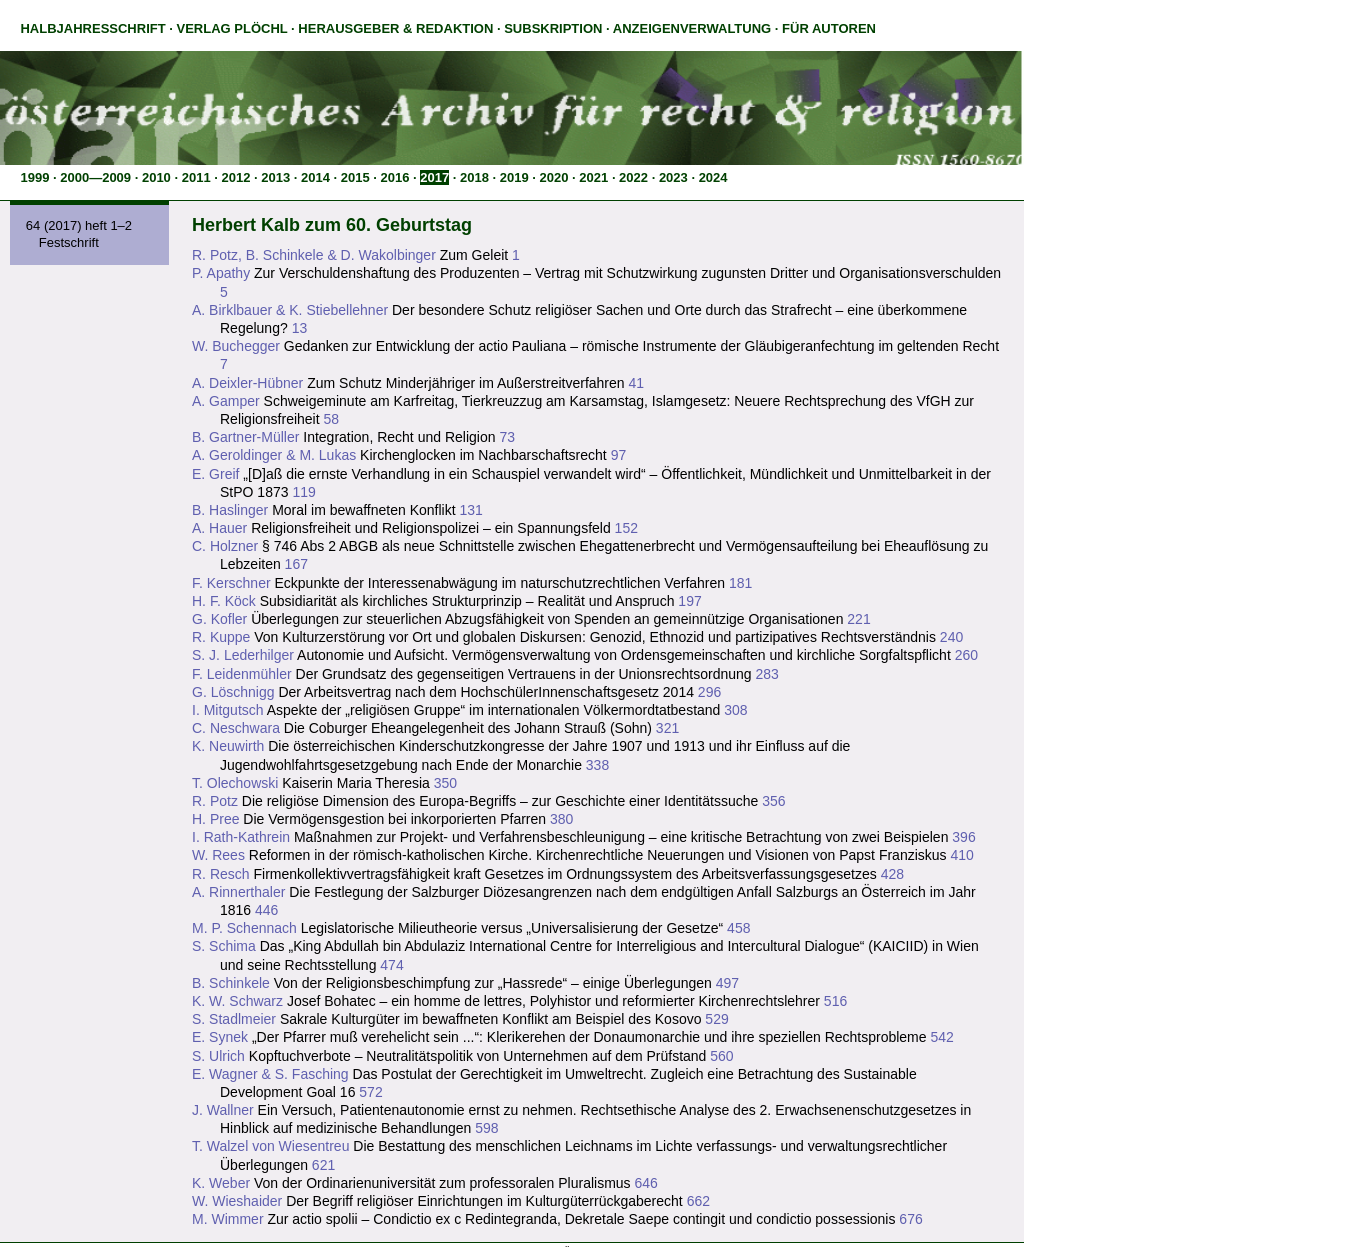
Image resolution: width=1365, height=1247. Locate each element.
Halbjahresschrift (92, 28)
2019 (514, 177)
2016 (395, 177)
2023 (673, 177)
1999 (34, 177)
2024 (713, 177)
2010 (156, 177)
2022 (633, 177)
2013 (275, 177)
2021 (593, 177)
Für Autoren (829, 28)
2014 (315, 177)
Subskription (553, 28)
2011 (196, 177)
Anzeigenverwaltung (692, 28)
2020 (554, 177)
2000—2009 (95, 177)
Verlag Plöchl (231, 28)
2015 (355, 177)
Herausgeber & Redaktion (395, 28)
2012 (235, 177)
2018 (474, 177)
